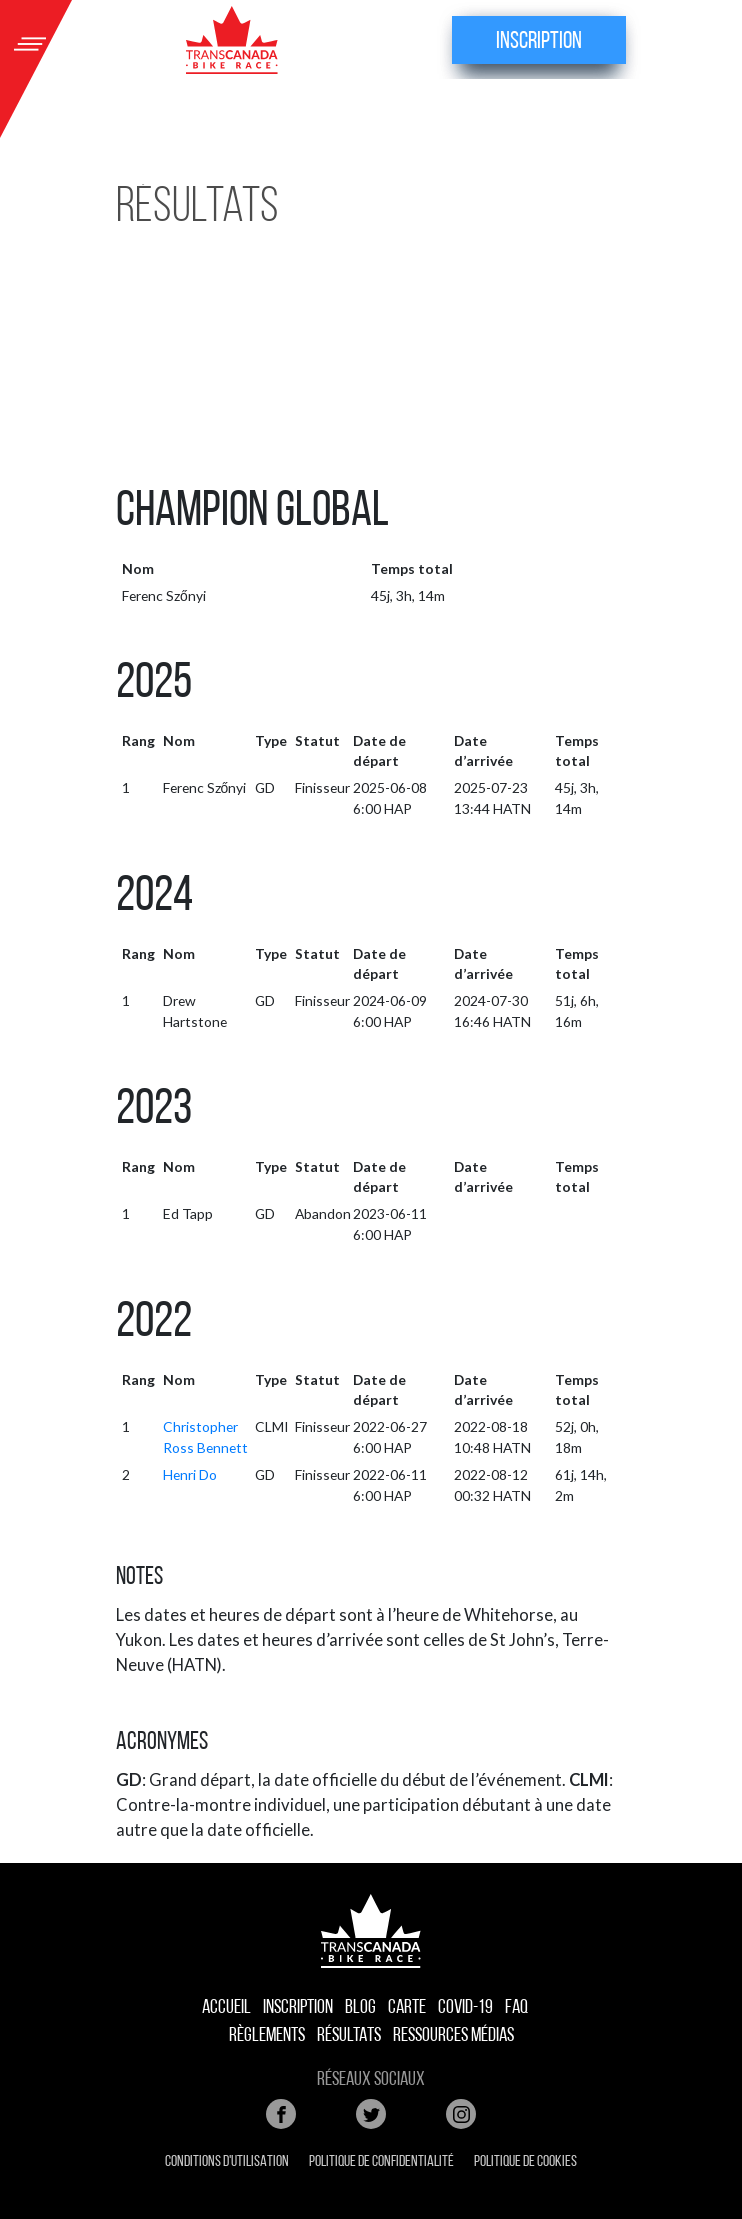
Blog (360, 2008)
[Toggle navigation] (30, 40)
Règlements (267, 2036)
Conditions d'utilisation (227, 2162)
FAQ (516, 2008)
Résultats (349, 2036)
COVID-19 (465, 2008)
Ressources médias (453, 2036)
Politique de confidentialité (381, 2162)
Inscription (539, 42)
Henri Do (190, 1474)
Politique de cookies (525, 2162)
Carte (407, 2008)
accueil (226, 2008)
